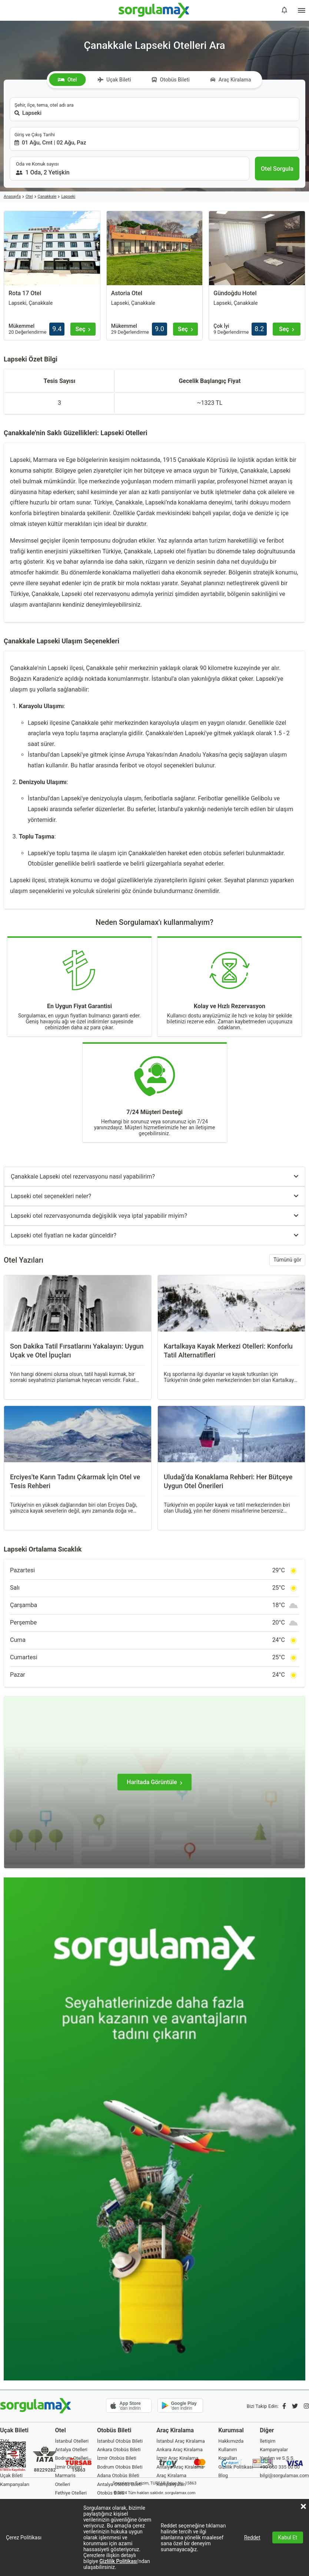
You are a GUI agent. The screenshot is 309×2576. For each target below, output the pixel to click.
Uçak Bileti (114, 80)
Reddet (252, 2537)
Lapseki (68, 196)
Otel (67, 80)
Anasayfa (12, 196)
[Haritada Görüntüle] (154, 1782)
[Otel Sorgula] (277, 168)
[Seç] (82, 329)
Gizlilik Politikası (118, 2561)
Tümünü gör (287, 1260)
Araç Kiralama (230, 80)
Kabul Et (287, 2537)
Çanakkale (47, 196)
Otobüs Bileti (171, 80)
